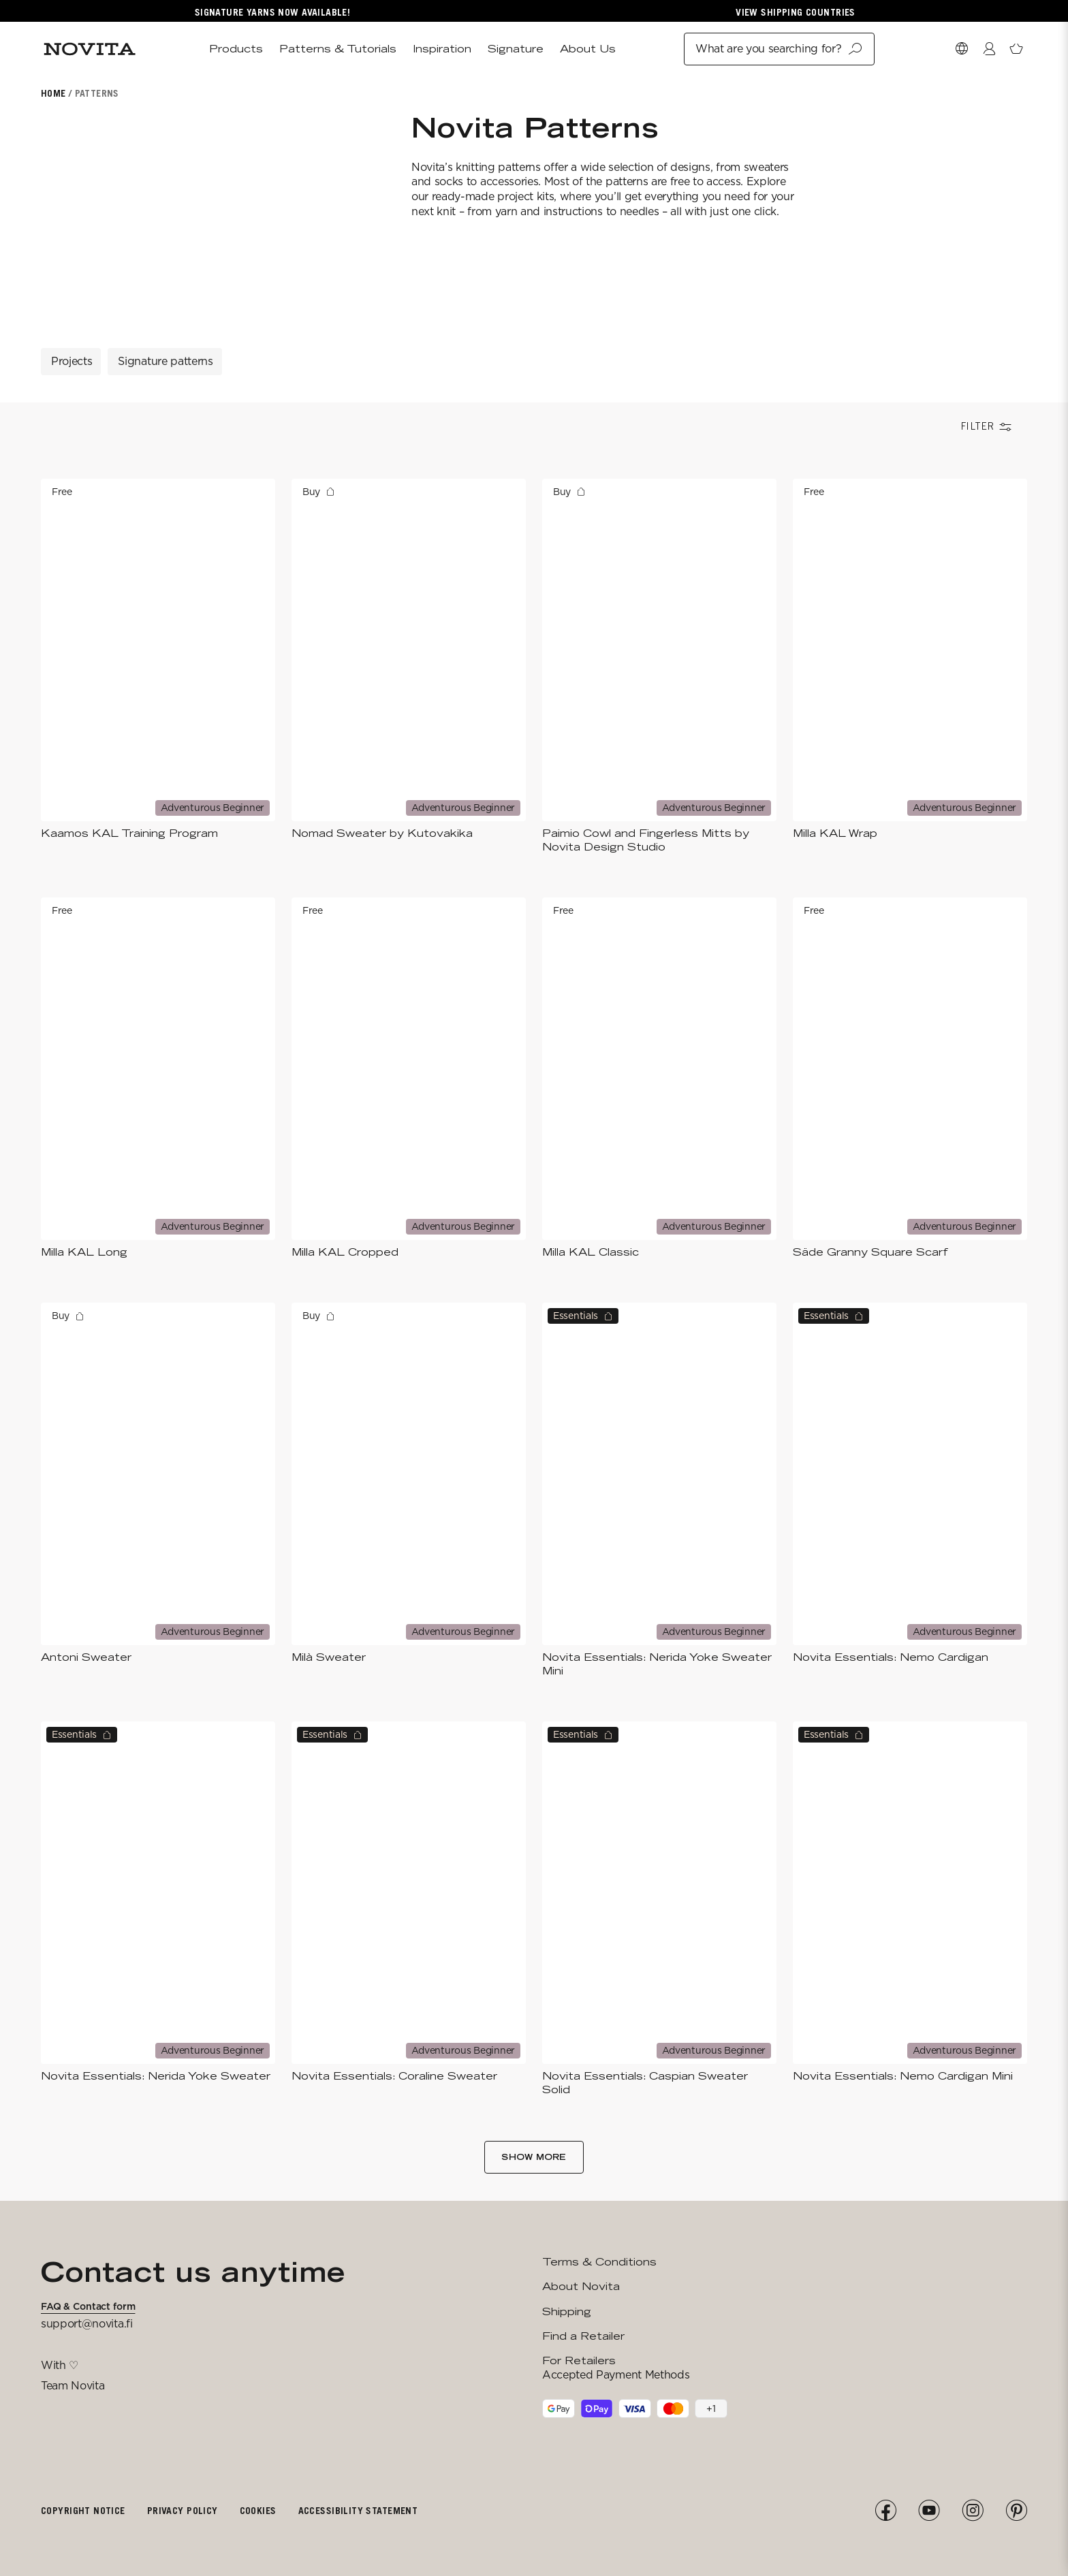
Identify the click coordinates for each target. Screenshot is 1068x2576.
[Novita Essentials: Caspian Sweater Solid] (659, 1909)
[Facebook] (885, 2511)
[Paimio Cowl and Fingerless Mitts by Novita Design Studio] (659, 666)
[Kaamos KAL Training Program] (158, 666)
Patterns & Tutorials (337, 48)
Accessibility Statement (358, 2510)
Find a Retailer (583, 2335)
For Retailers (579, 2360)
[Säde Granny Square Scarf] (910, 1078)
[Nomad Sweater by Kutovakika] (409, 666)
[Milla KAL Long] (158, 1078)
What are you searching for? (779, 49)
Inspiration (442, 48)
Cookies (258, 2510)
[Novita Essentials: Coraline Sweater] (409, 1909)
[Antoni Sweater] (158, 1490)
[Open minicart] (1016, 49)
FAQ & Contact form (88, 2306)
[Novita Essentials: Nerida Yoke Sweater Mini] (659, 1490)
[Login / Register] (989, 49)
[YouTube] (929, 2511)
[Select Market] (962, 49)
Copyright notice (83, 2510)
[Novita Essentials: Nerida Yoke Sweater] (158, 1909)
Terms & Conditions (599, 2261)
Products (236, 48)
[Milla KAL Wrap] (910, 666)
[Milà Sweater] (409, 1490)
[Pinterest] (1016, 2511)
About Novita (581, 2286)
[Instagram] (973, 2511)
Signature (516, 48)
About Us (588, 48)
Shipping (566, 2311)
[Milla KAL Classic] (659, 1078)
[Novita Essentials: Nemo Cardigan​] (910, 1490)
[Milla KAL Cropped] (409, 1078)
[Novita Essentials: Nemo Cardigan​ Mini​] (910, 1909)
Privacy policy (182, 2510)
